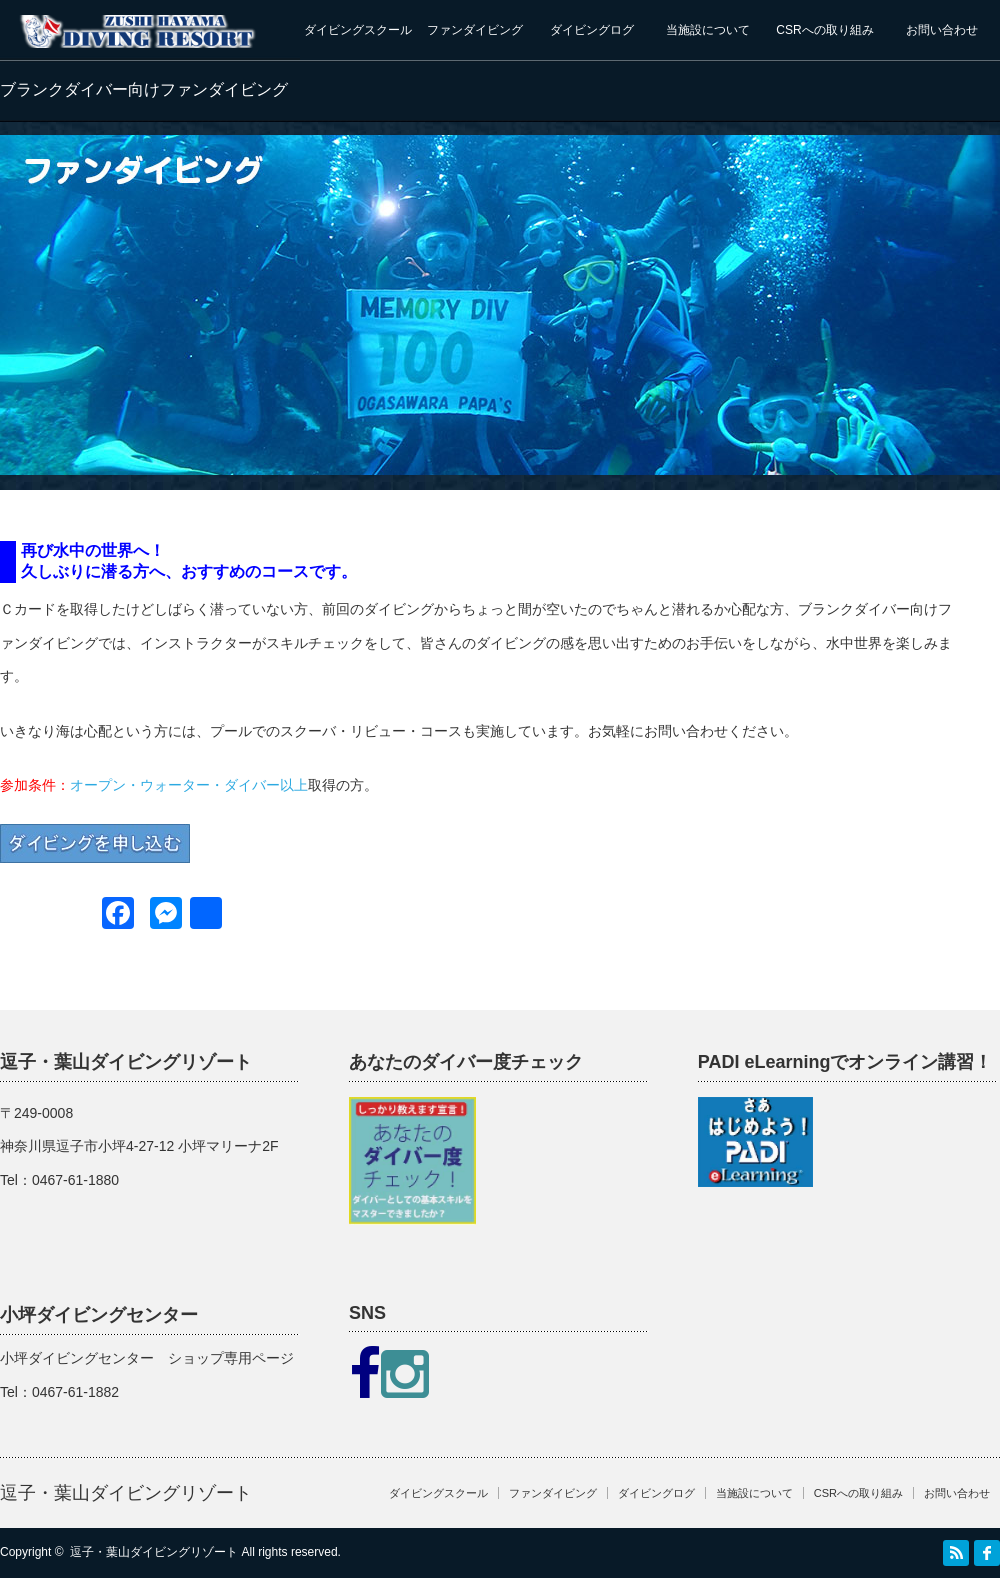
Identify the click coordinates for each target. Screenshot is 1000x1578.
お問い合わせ (942, 30)
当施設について (708, 30)
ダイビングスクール (358, 30)
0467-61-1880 (75, 1180)
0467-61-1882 (75, 1392)
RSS (956, 1553)
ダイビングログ (592, 30)
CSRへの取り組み (824, 30)
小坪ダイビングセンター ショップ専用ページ (147, 1358)
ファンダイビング (475, 30)
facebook (987, 1553)
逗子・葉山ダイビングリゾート (126, 1493)
